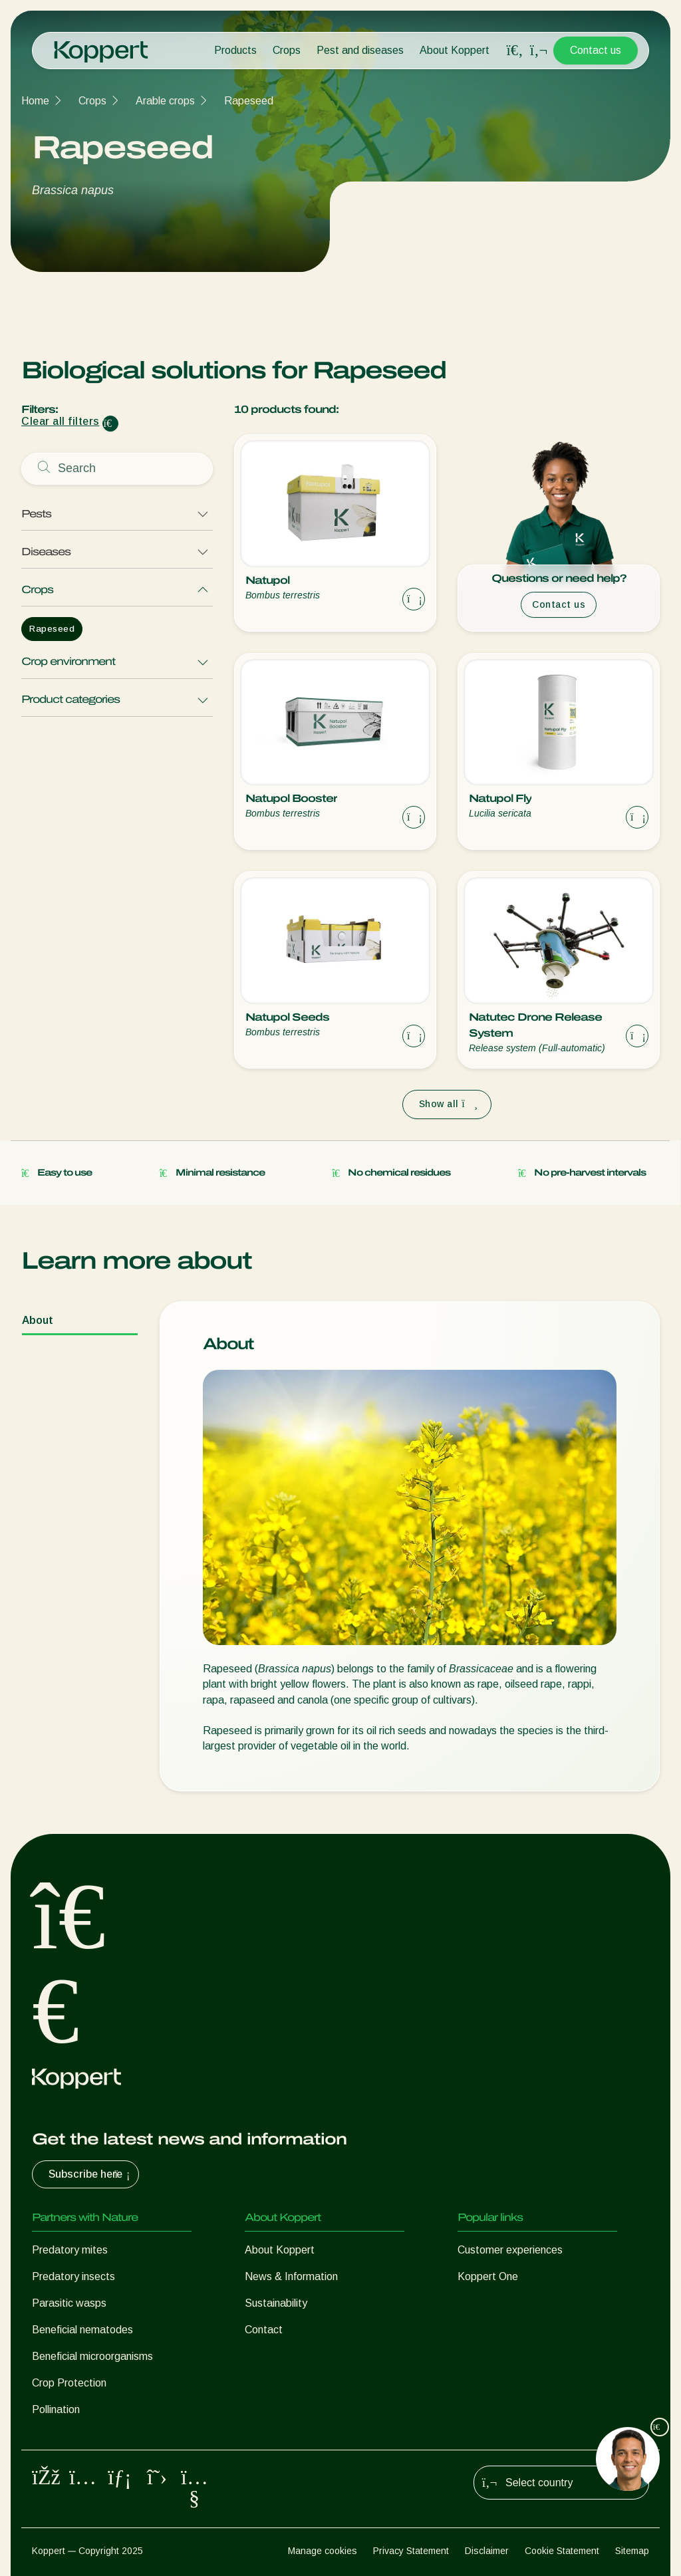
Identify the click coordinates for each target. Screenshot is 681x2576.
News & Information (291, 2276)
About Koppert (454, 50)
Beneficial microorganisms (92, 2356)
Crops (287, 50)
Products (235, 50)
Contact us (595, 50)
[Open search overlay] (514, 50)
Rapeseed (248, 100)
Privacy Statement (411, 2550)
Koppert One (488, 2276)
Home (35, 100)
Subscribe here (91, 2174)
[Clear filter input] (110, 424)
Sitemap (632, 2550)
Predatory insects (73, 2276)
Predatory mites (70, 2249)
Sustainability (276, 2303)
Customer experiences (510, 2249)
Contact (264, 2329)
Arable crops (165, 100)
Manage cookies (322, 2550)
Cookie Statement (562, 2550)
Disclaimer (487, 2550)
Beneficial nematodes (82, 2329)
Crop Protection (69, 2382)
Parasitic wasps (69, 2303)
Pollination (56, 2409)
